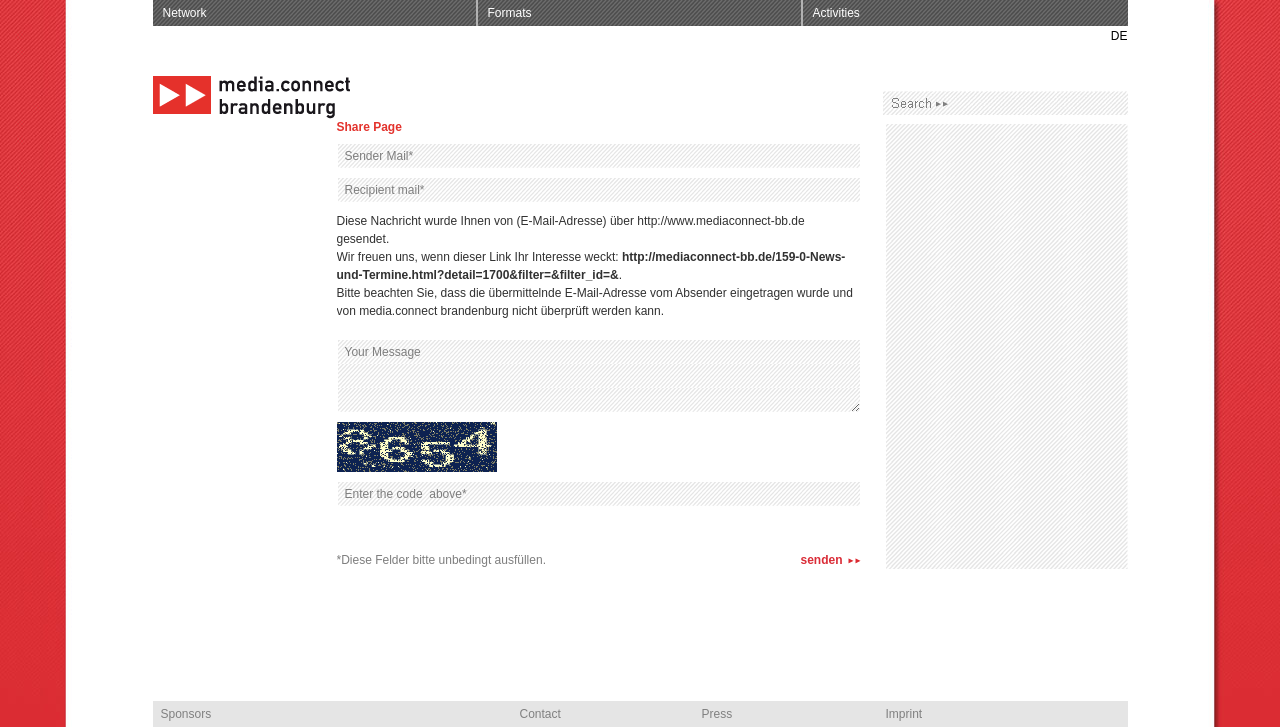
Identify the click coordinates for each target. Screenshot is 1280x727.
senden (821, 560)
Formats (510, 13)
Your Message (599, 376)
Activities (836, 13)
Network (185, 13)
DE (1119, 36)
